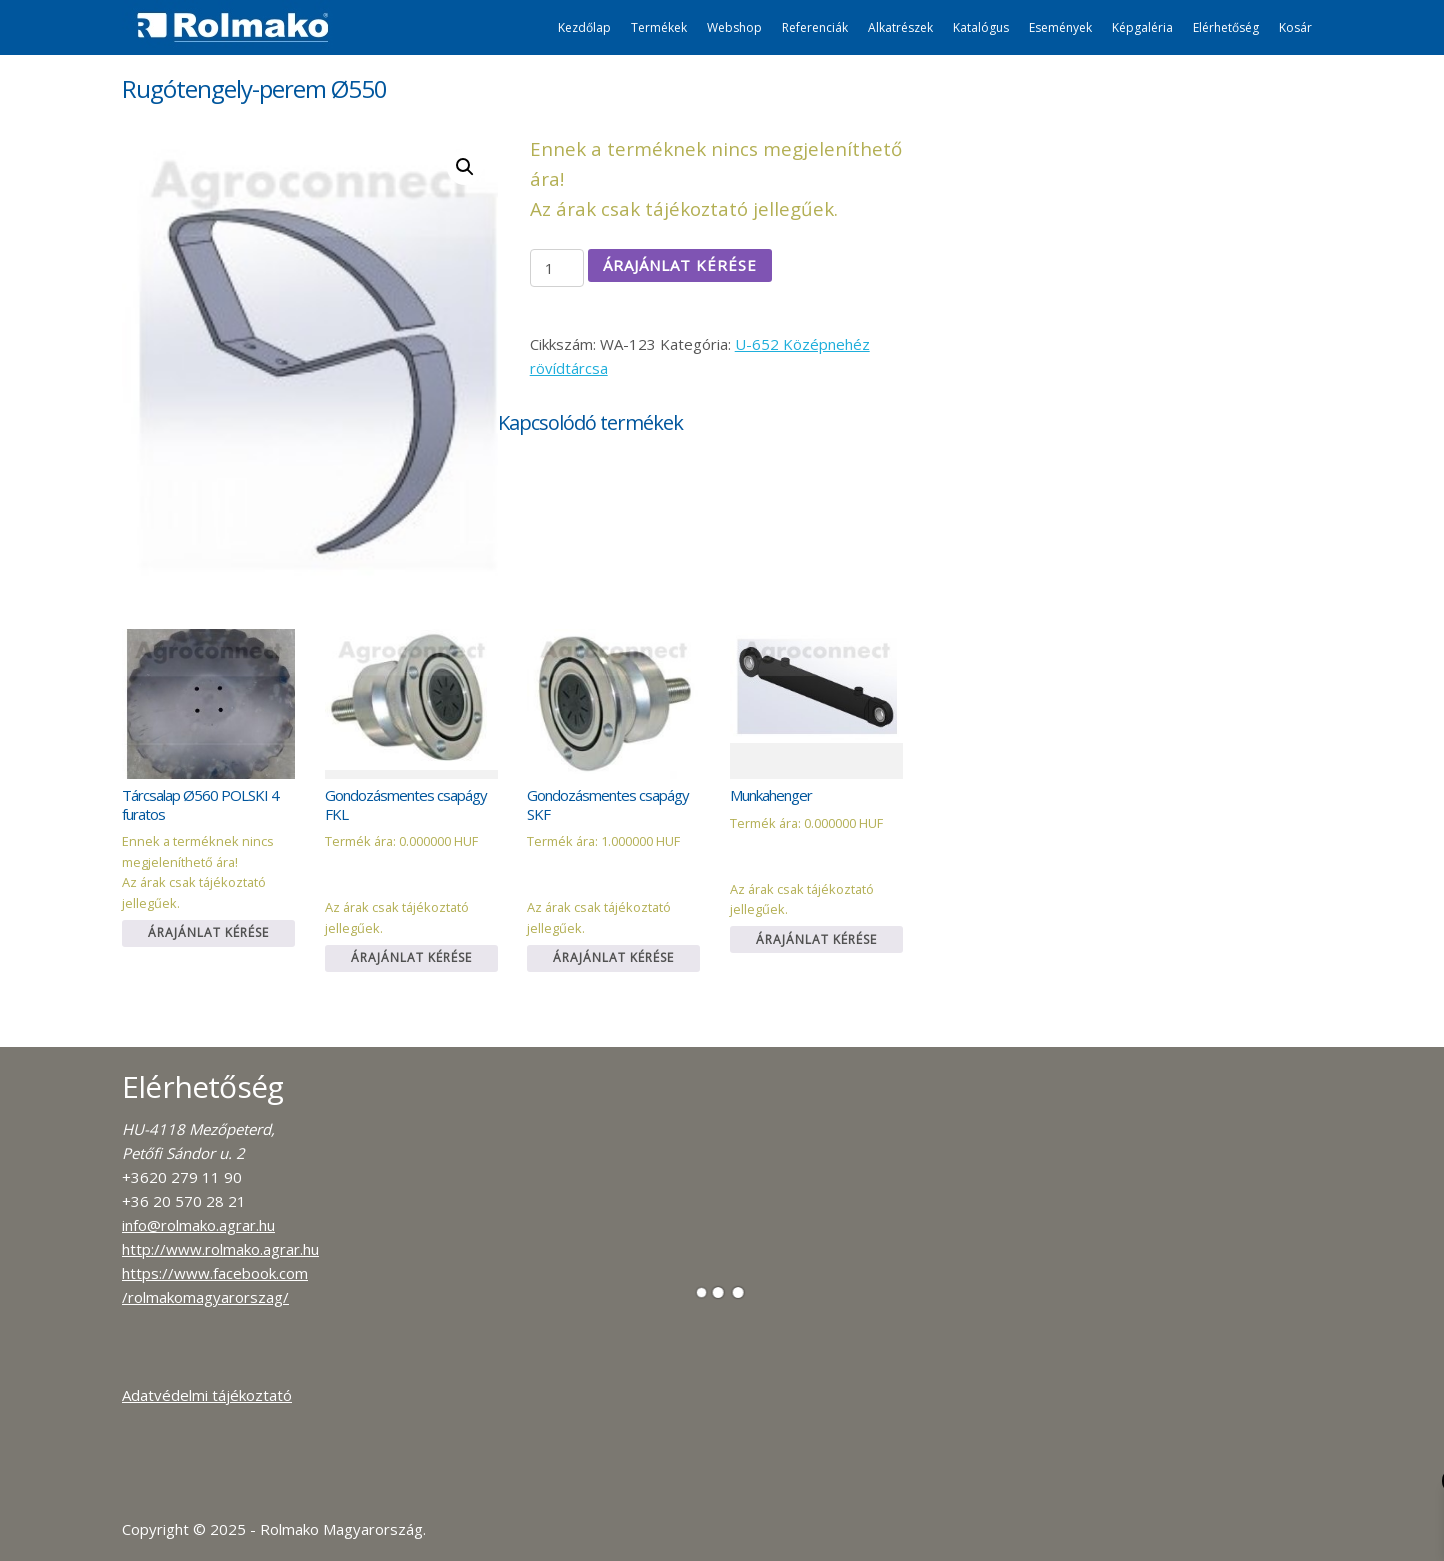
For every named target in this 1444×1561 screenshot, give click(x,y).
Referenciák (815, 27)
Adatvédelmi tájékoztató (207, 1395)
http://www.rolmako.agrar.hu (220, 1249)
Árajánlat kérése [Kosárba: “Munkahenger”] (816, 939)
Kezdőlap (584, 27)
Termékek (659, 27)
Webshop (734, 27)
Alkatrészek (900, 27)
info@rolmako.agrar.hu (198, 1225)
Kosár (1295, 27)
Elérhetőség (1226, 27)
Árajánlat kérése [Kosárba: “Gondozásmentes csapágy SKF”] (613, 957)
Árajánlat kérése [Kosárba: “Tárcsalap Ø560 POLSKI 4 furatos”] (208, 932)
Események (1060, 27)
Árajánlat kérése (680, 265)
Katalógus (981, 27)
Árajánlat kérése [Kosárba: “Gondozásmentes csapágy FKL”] (411, 957)
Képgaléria (1142, 27)
